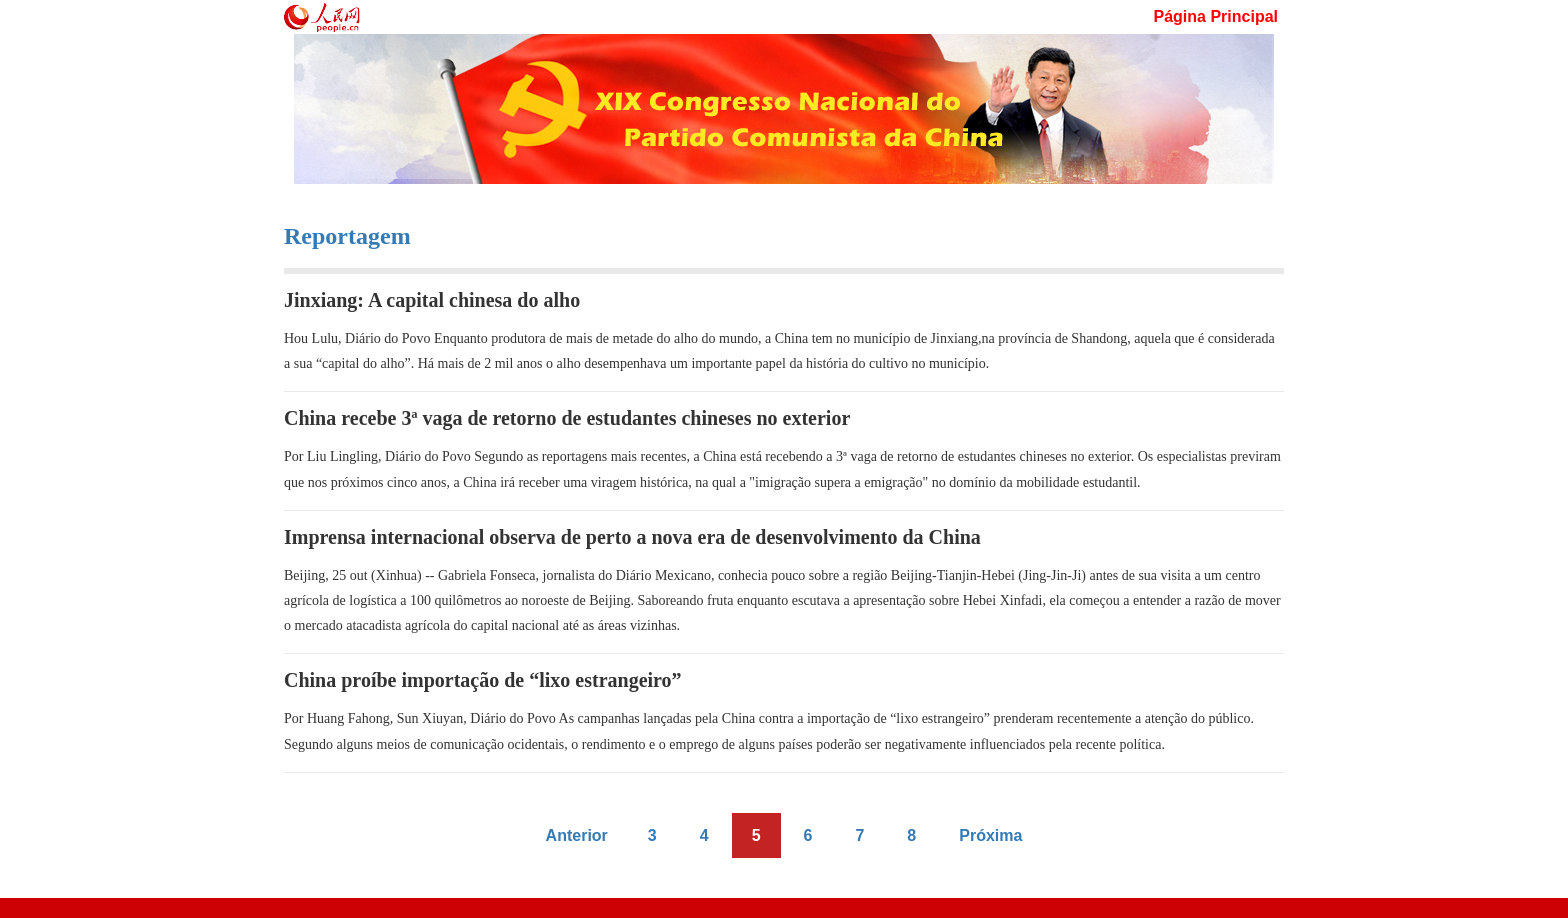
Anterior (577, 835)
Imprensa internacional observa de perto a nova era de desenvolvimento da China (632, 537)
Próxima (990, 835)
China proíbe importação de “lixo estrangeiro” (483, 680)
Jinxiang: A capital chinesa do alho (432, 300)
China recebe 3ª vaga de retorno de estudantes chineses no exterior (567, 418)
